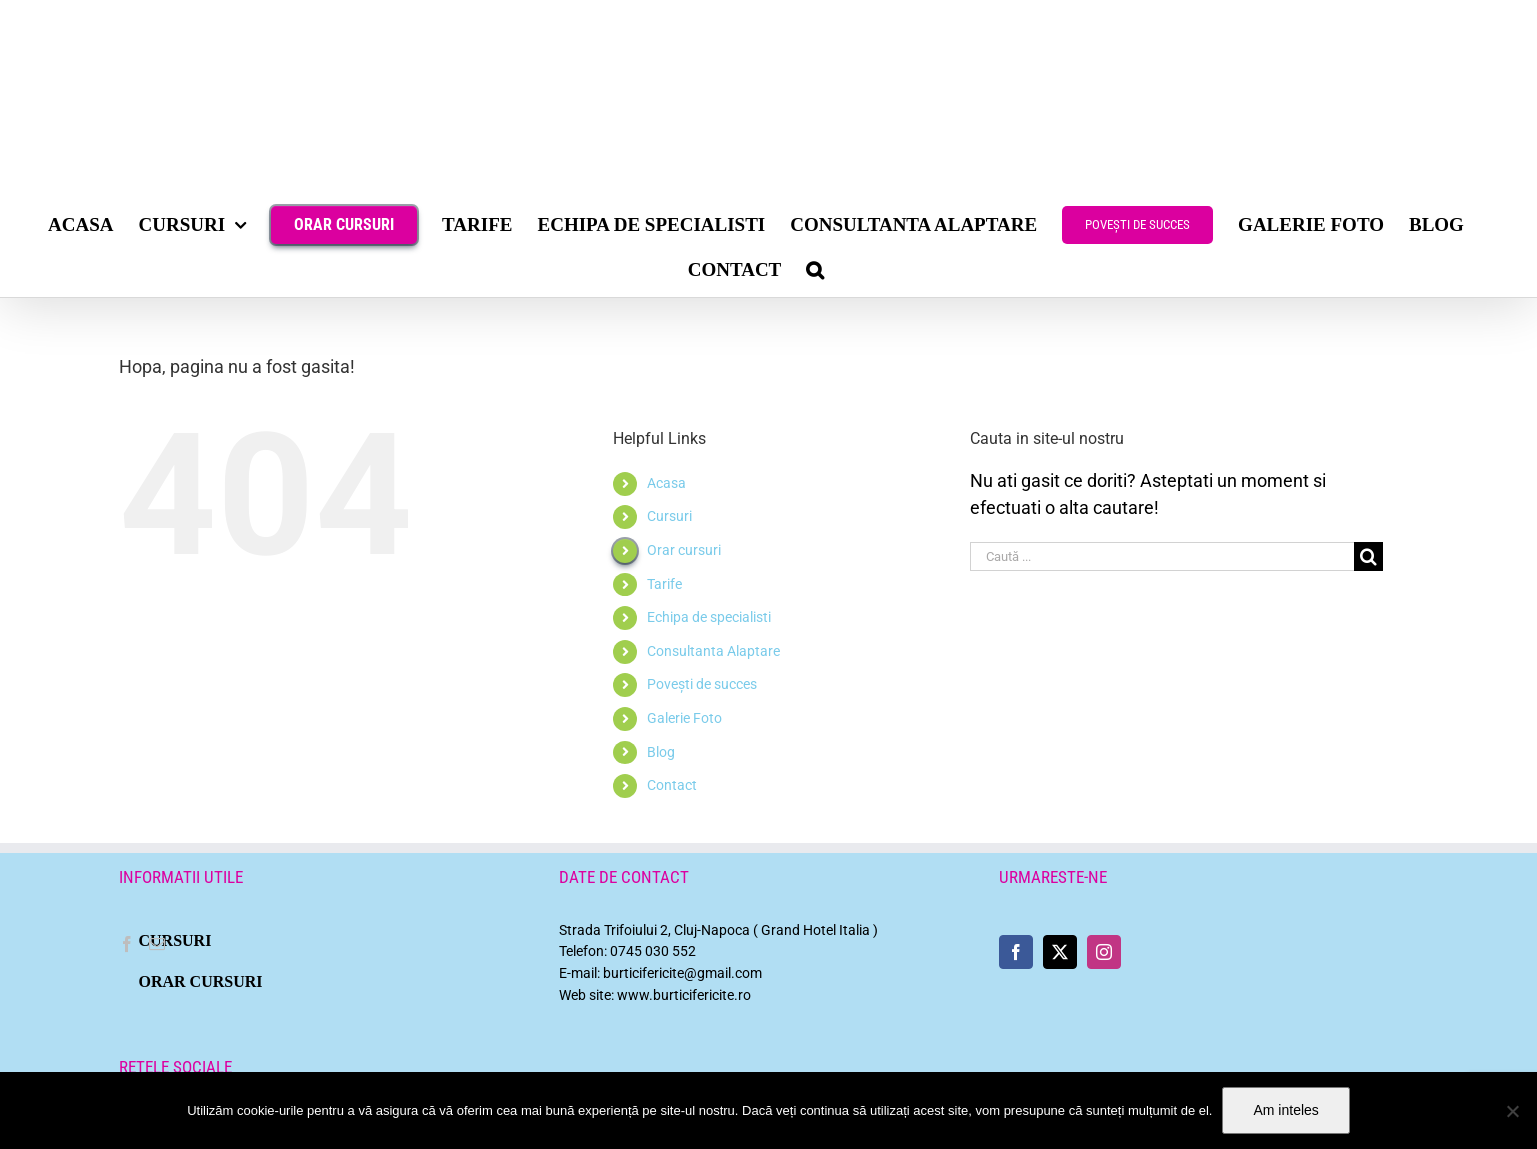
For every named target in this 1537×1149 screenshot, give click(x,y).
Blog (661, 752)
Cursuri (669, 516)
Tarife (664, 584)
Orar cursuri (684, 550)
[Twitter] (1060, 952)
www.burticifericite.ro (684, 995)
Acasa (666, 483)
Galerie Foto (684, 718)
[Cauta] (1368, 556)
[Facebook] (127, 944)
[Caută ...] (1162, 556)
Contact (672, 785)
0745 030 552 (653, 951)
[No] (1512, 1111)
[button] (815, 269)
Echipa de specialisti (709, 617)
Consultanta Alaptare (713, 651)
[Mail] (157, 944)
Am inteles (1285, 1110)
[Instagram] (1104, 952)
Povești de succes (702, 684)
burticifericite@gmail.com (682, 973)
